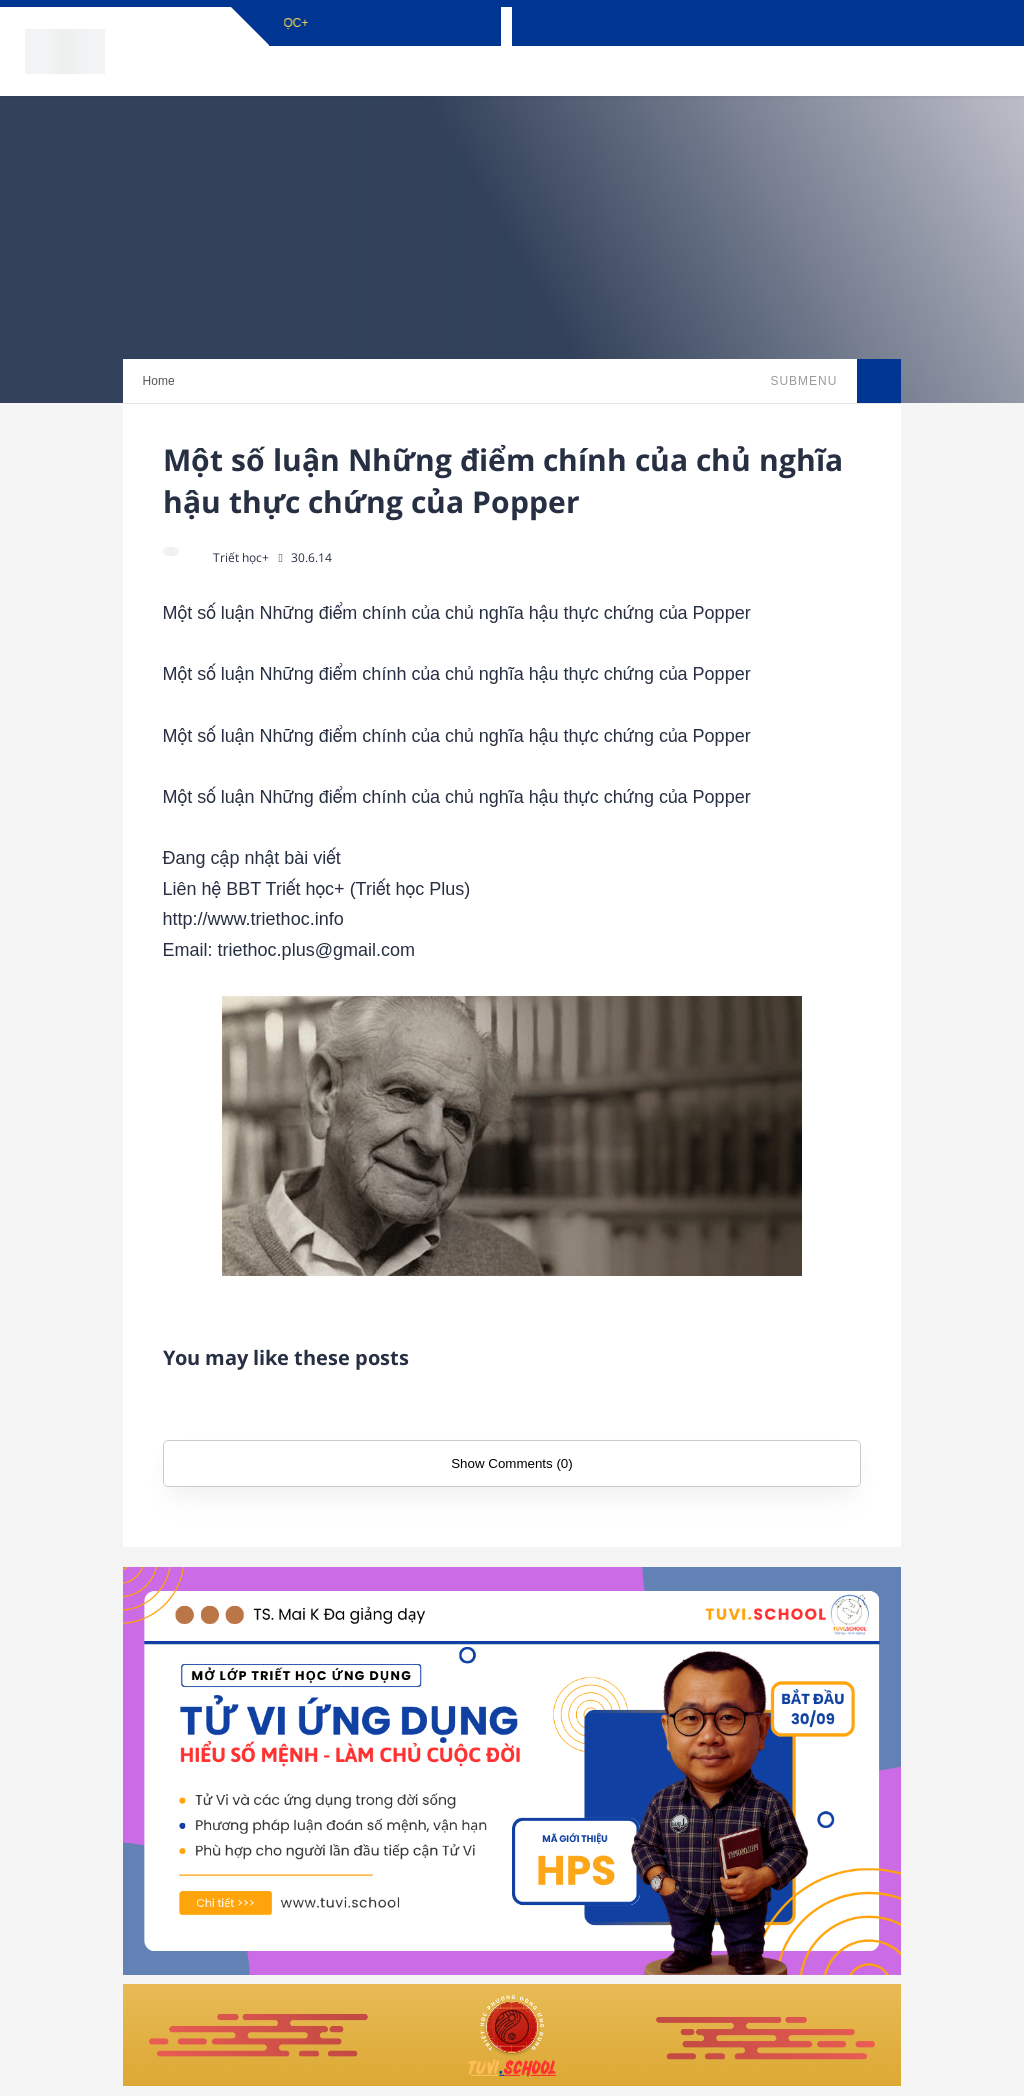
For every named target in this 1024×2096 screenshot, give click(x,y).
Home (159, 381)
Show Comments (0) (511, 1463)
